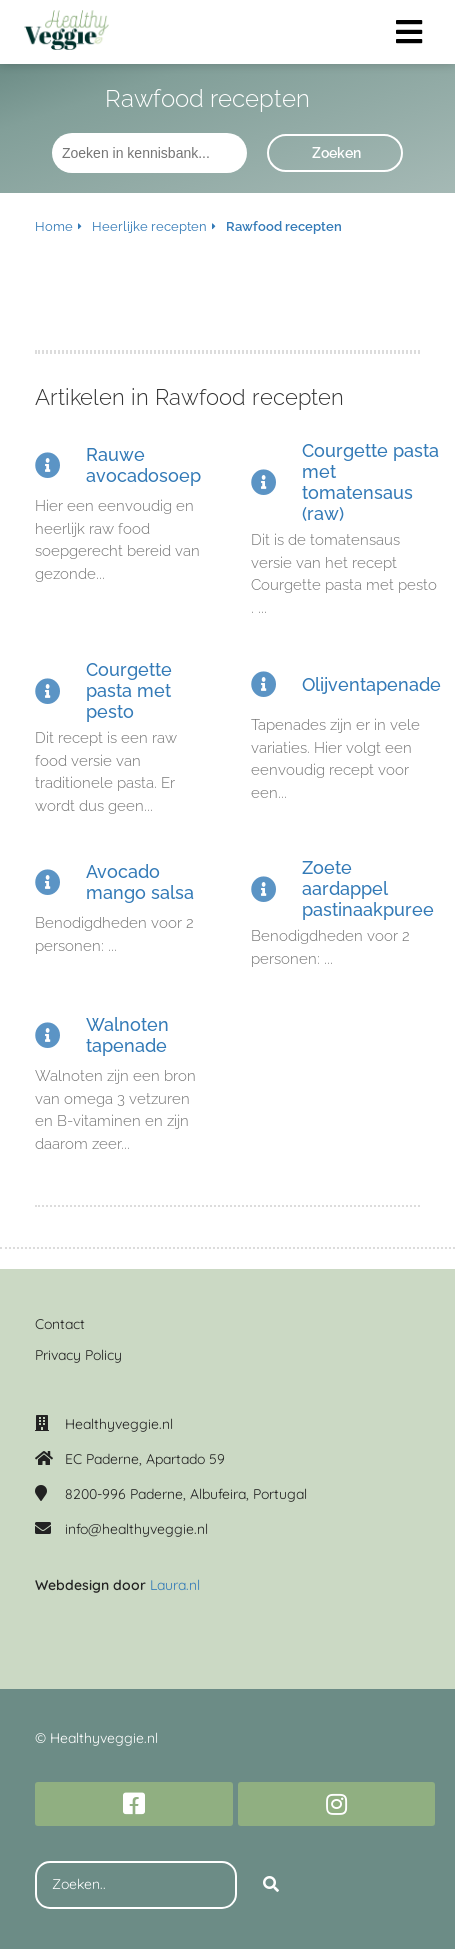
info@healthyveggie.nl (136, 1529)
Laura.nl (175, 1585)
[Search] (271, 1885)
